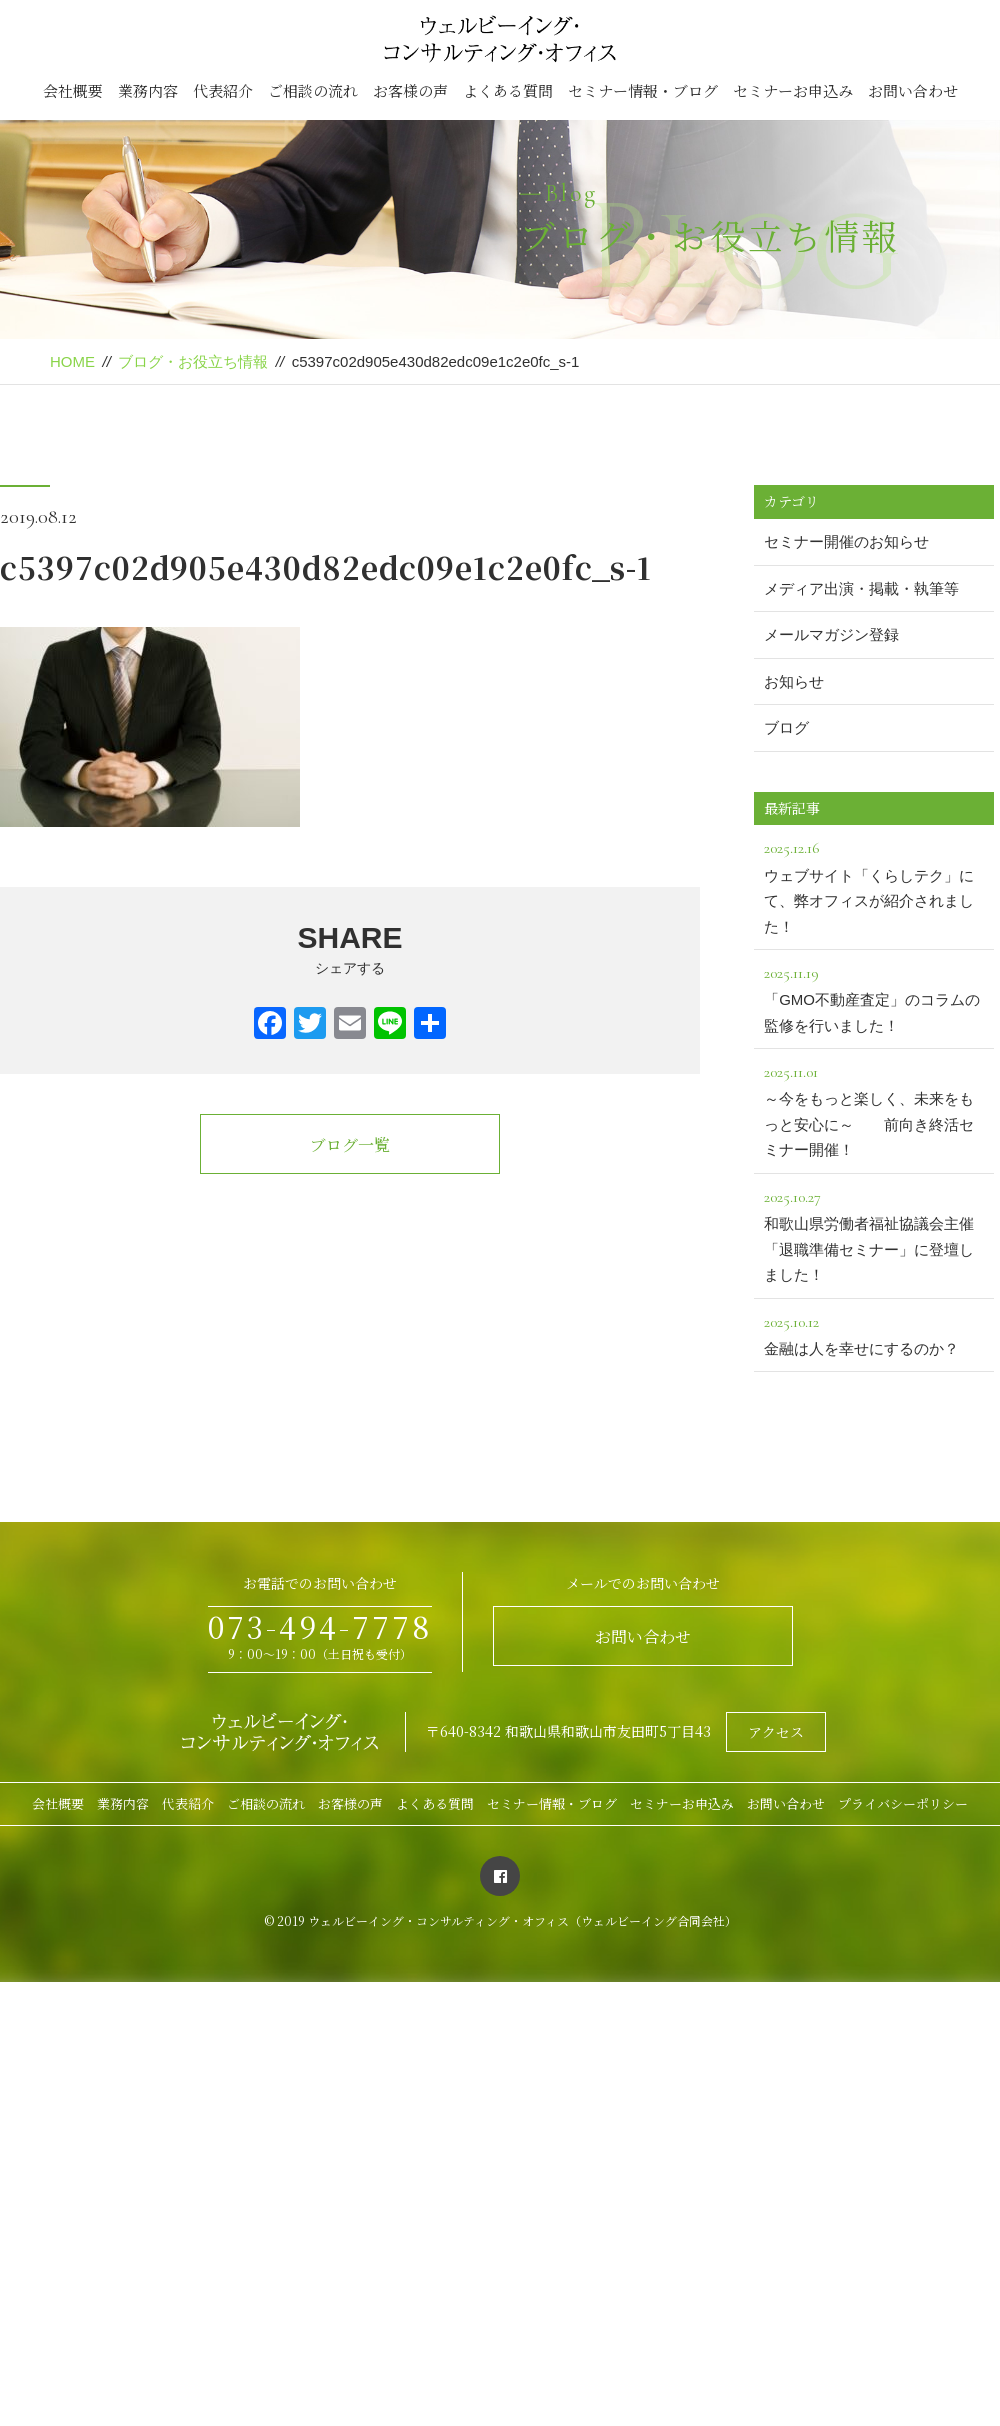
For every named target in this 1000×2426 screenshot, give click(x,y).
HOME (72, 361)
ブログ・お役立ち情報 (193, 361)
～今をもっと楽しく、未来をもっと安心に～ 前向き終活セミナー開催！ (874, 1108)
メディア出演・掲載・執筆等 (861, 588)
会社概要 (73, 90)
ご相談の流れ (313, 90)
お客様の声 (410, 90)
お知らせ (794, 681)
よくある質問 (508, 90)
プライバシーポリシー (903, 1803)
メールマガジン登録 (831, 634)
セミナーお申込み (793, 90)
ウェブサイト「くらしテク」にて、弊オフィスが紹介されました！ (874, 884)
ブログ (786, 727)
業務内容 (148, 90)
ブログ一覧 (350, 1144)
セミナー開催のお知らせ (846, 541)
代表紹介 (223, 90)
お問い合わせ (913, 90)
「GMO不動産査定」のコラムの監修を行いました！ (874, 997)
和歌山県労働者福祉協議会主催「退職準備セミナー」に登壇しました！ (874, 1233)
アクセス (776, 1732)
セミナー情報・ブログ (643, 90)
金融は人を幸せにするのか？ (874, 1333)
